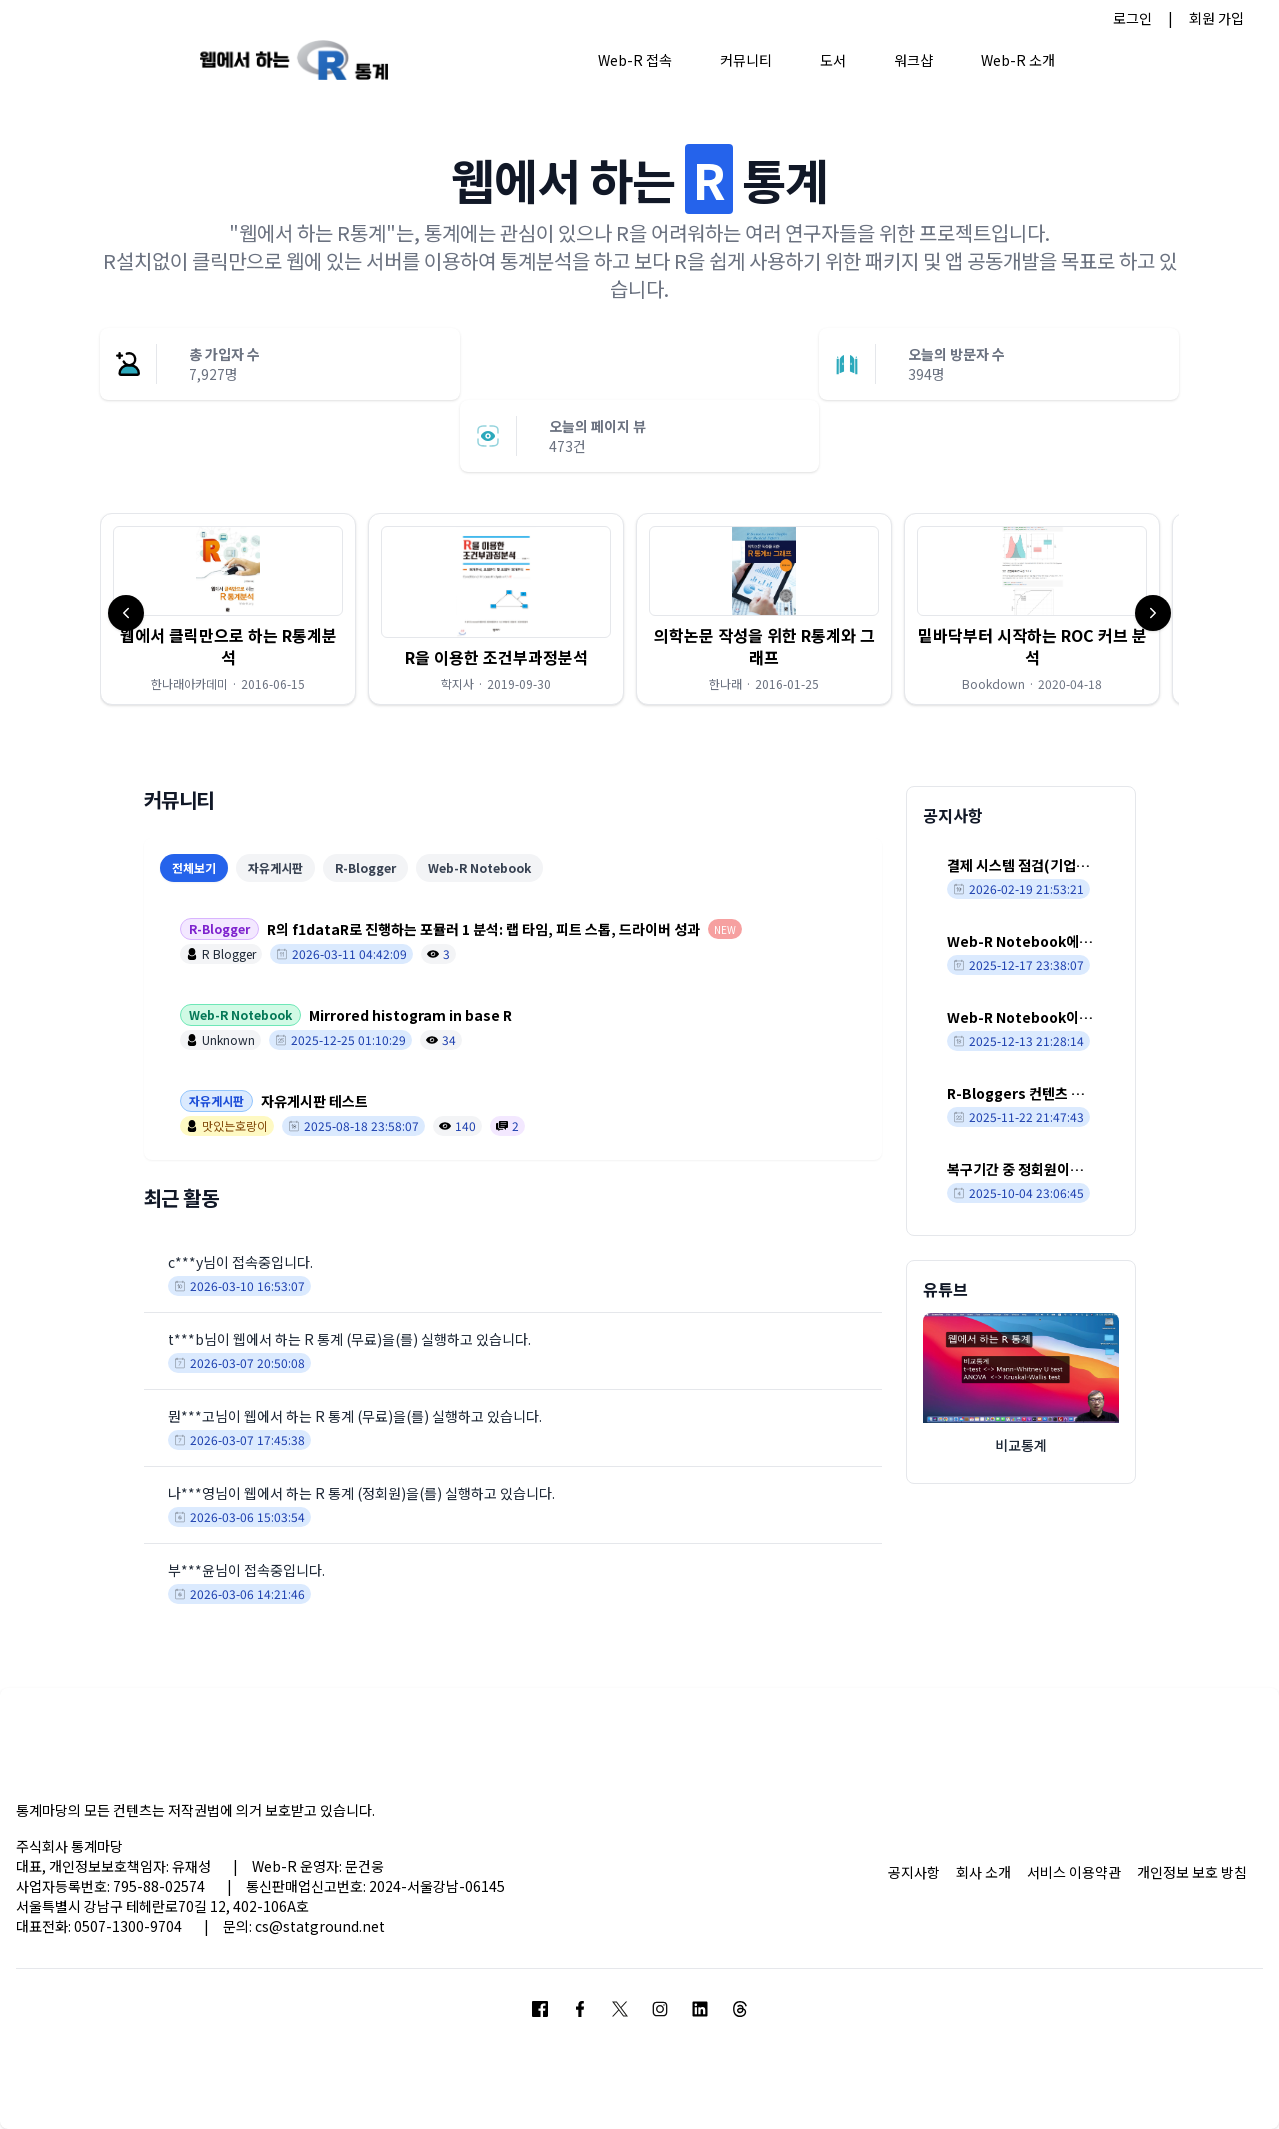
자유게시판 (275, 867)
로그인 (1132, 18)
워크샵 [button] (913, 60)
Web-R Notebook (479, 867)
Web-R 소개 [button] (1018, 60)
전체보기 (194, 867)
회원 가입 (1216, 18)
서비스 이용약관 (1074, 1872)
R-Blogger (365, 867)
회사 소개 (983, 1872)
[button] (228, 609)
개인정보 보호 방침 (1192, 1872)
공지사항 (914, 1872)
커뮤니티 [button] (746, 60)
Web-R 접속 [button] (635, 60)
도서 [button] (833, 60)
